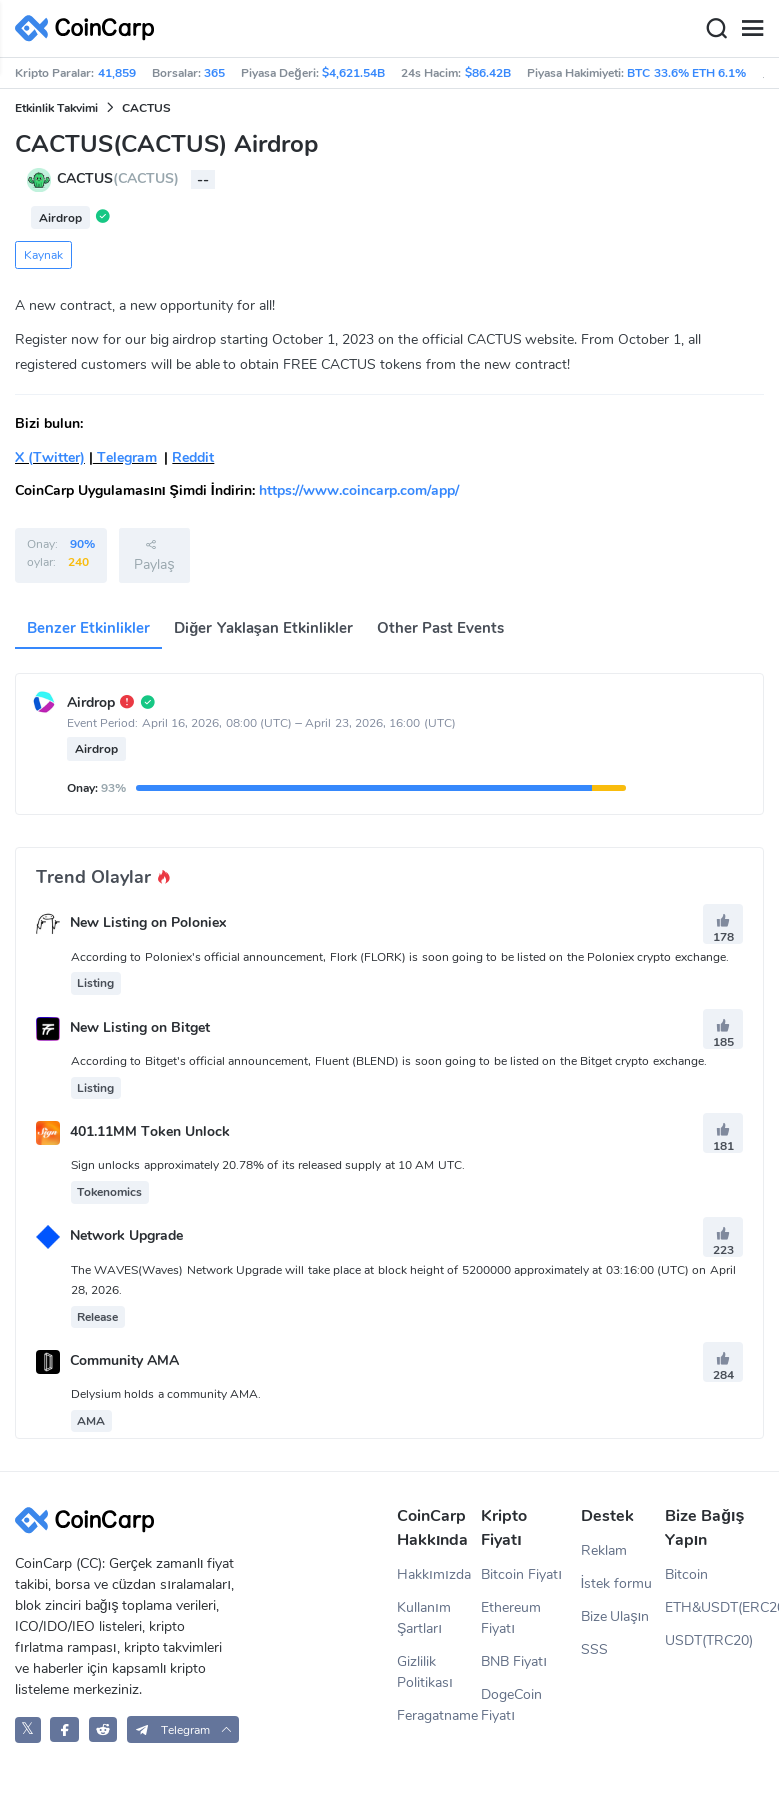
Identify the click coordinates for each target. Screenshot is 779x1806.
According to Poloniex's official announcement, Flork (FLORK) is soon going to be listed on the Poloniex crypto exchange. (400, 957)
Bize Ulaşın (615, 1616)
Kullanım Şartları (424, 1618)
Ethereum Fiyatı (511, 1618)
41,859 (117, 73)
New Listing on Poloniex (148, 923)
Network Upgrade (126, 1236)
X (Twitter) (50, 457)
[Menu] (752, 29)
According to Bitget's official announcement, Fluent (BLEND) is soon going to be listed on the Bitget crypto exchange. (389, 1061)
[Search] (716, 29)
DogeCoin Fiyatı (511, 1705)
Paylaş (154, 555)
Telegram (125, 457)
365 (214, 73)
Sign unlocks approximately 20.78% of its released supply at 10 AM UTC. (268, 1165)
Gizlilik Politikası (425, 1672)
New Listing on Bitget (140, 1027)
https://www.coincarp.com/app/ (359, 490)
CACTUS (146, 108)
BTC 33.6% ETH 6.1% (686, 73)
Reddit (193, 457)
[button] (183, 1729)
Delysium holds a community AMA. (166, 1394)
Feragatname (437, 1715)
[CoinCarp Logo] (90, 28)
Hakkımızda (434, 1574)
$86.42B (488, 73)
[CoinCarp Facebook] (64, 1729)
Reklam (604, 1550)
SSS (594, 1649)
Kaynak (43, 255)
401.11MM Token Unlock (150, 1131)
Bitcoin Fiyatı (521, 1574)
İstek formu (617, 1583)
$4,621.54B (353, 73)
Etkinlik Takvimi (56, 108)
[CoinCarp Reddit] (103, 1729)
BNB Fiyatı (514, 1661)
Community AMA (124, 1360)
